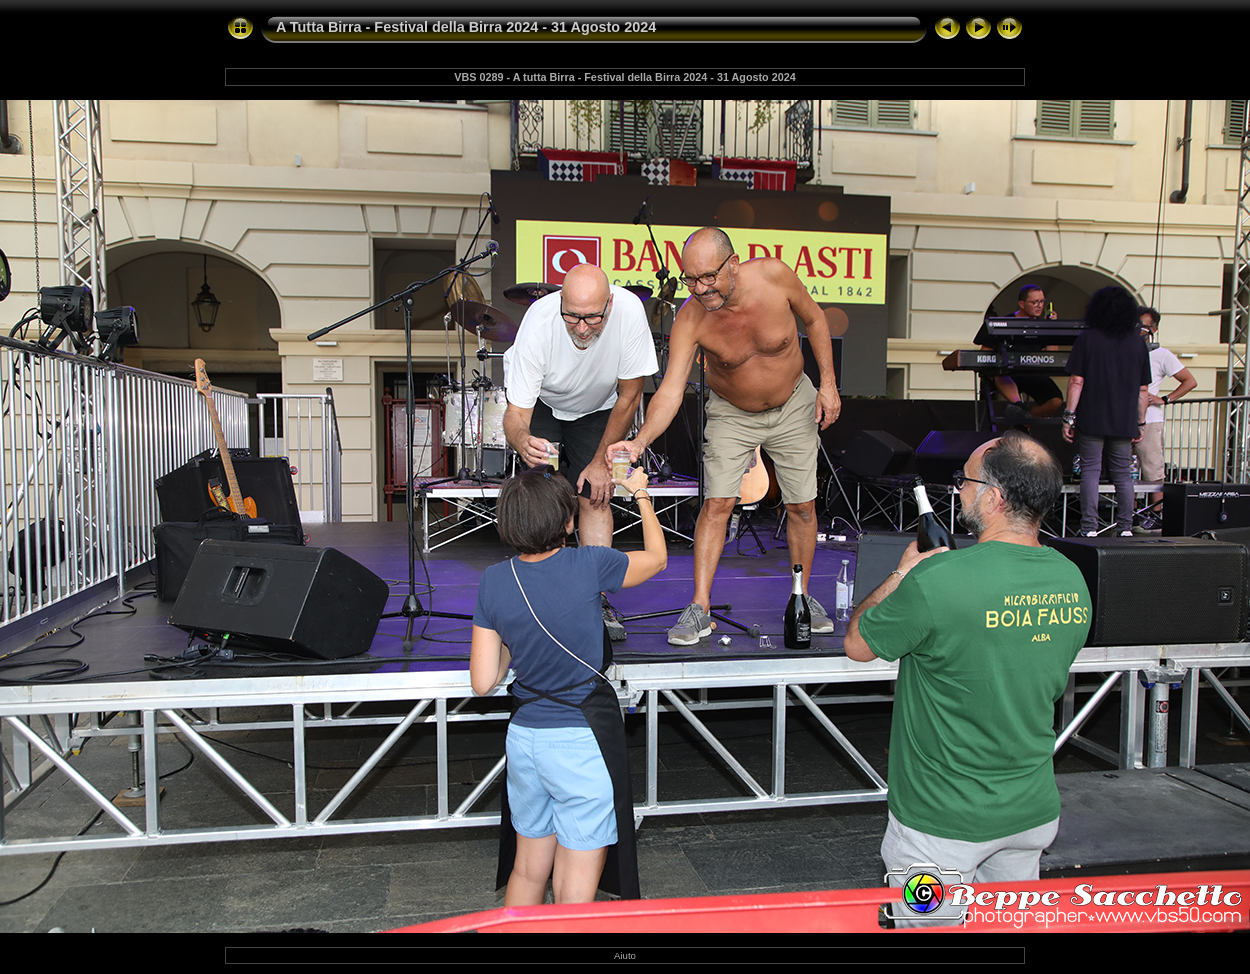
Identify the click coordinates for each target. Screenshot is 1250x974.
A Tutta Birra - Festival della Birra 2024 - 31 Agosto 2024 (466, 27)
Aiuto (625, 955)
